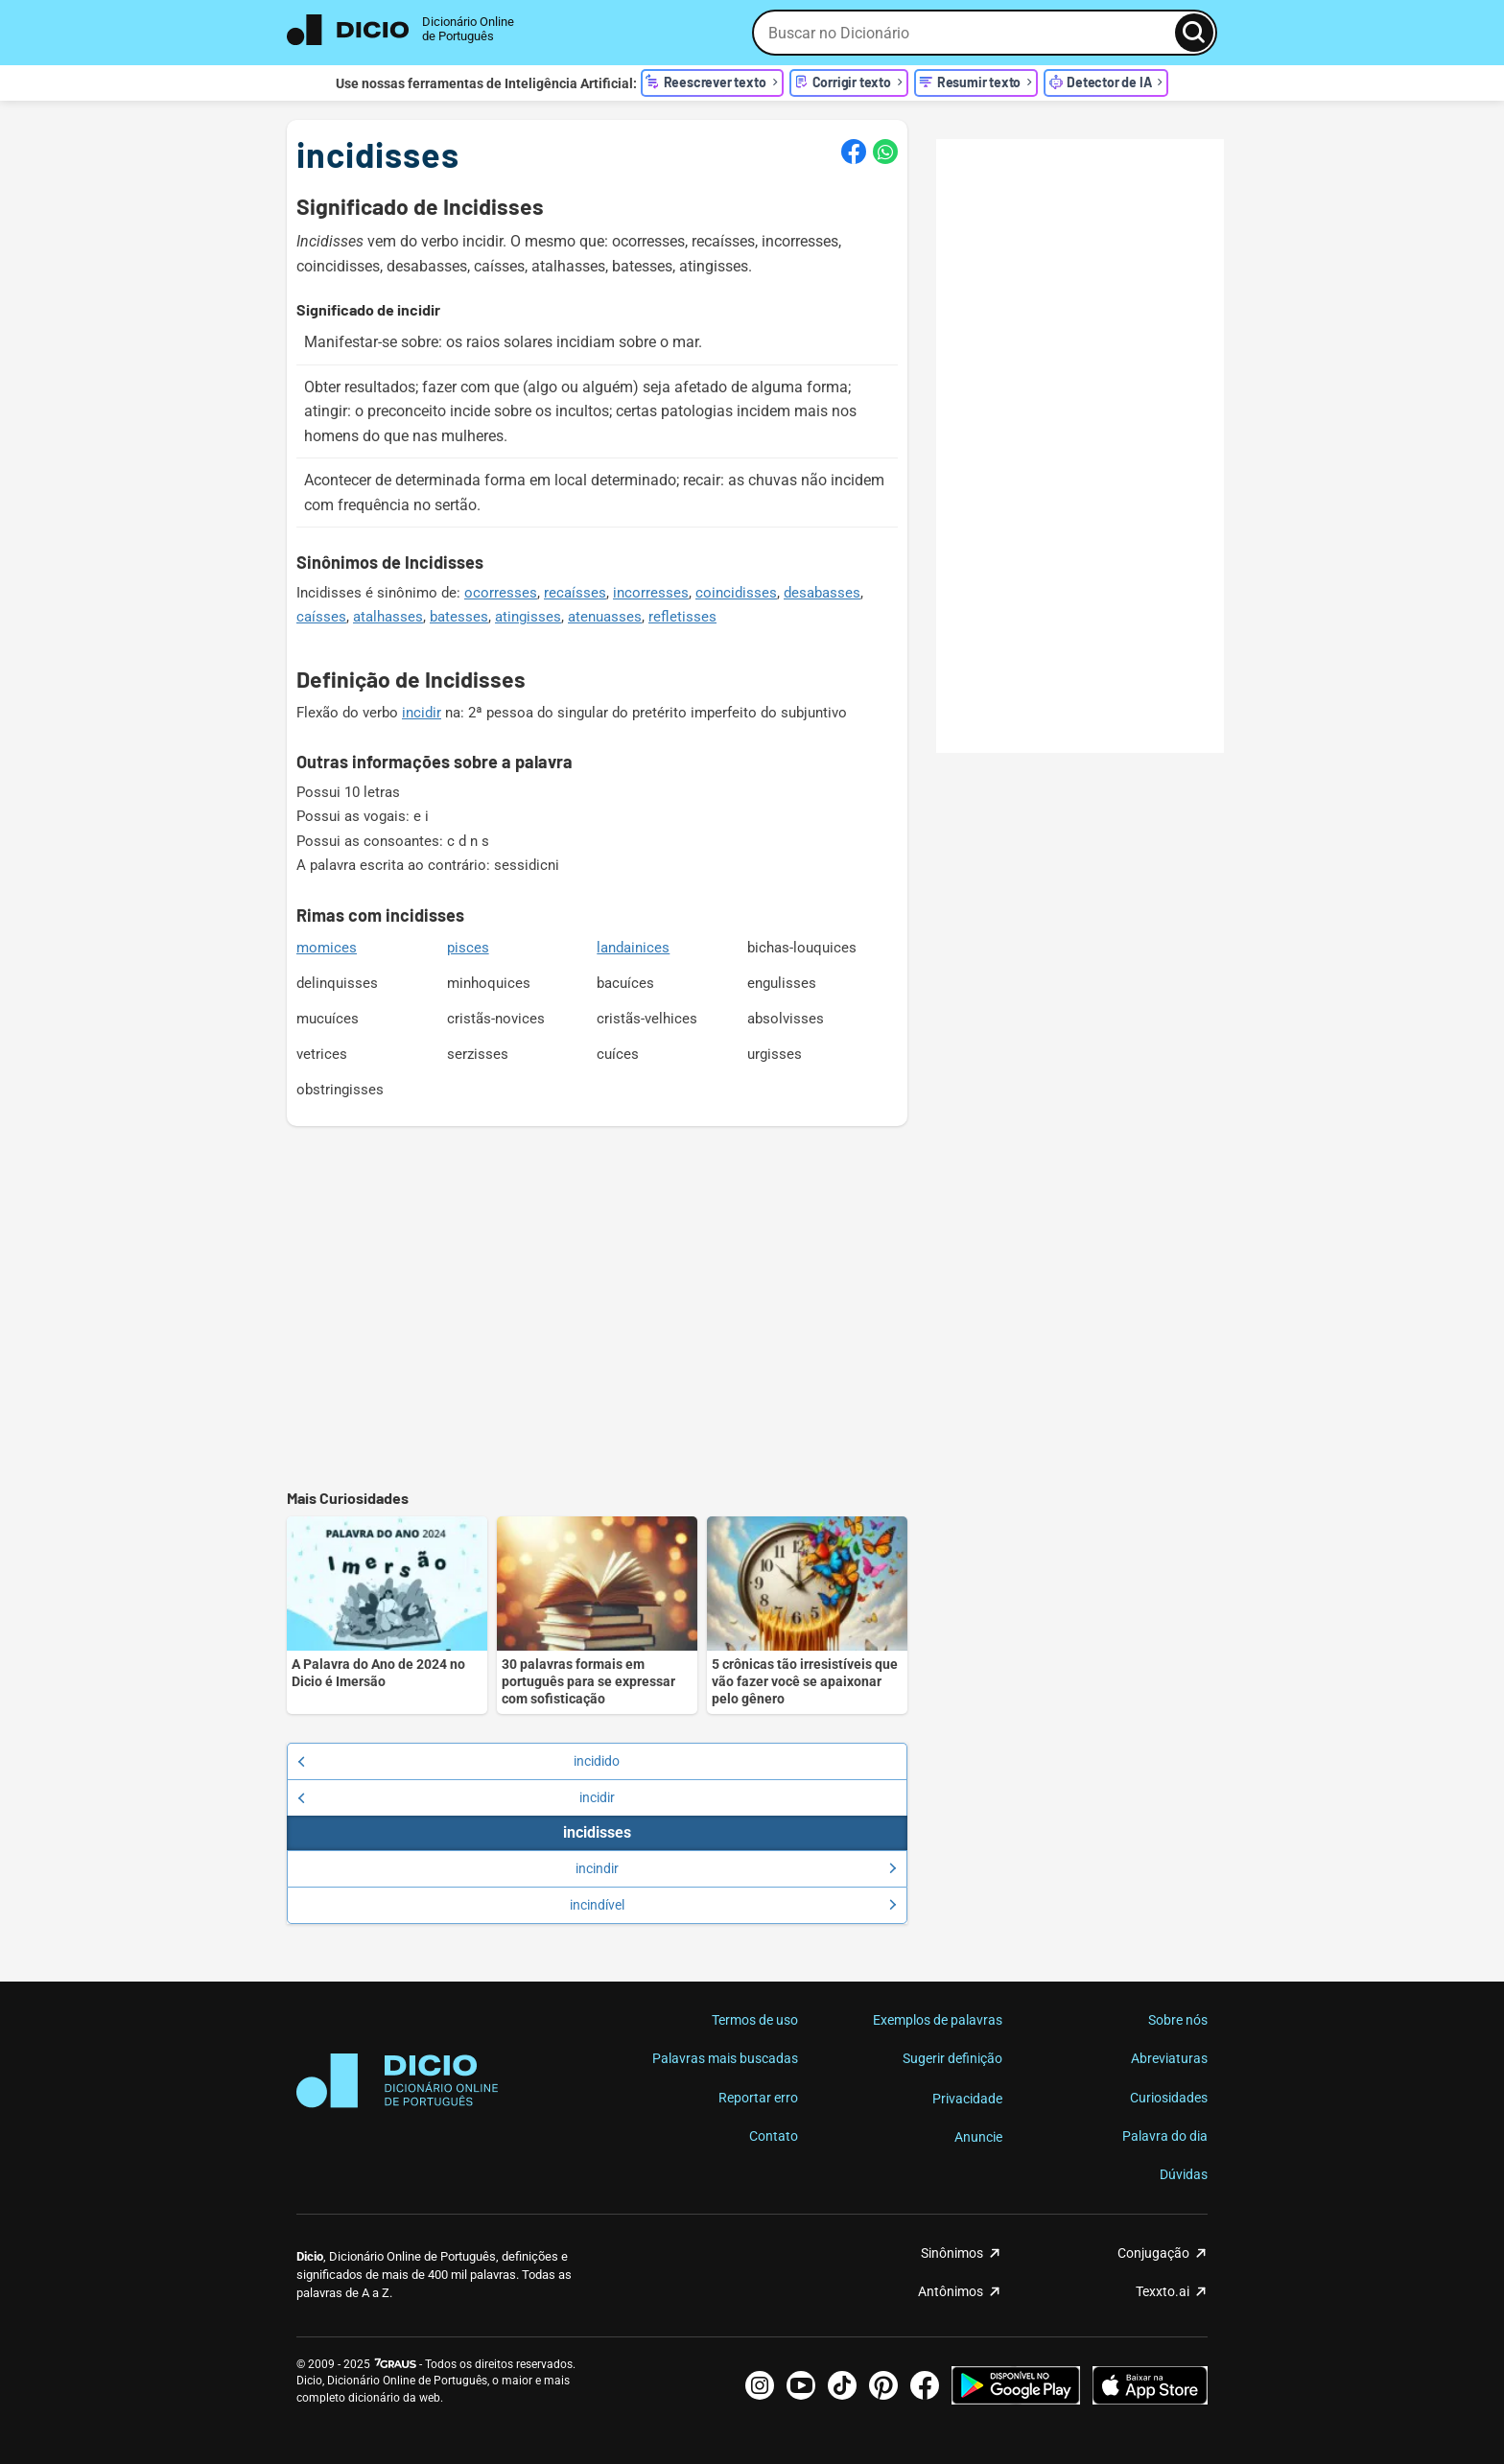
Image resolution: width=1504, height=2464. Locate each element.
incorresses (651, 592)
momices (326, 947)
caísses (321, 616)
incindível (733, 1905)
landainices (633, 947)
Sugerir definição (952, 2058)
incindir (736, 1868)
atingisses (528, 616)
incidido (458, 1761)
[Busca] (1194, 32)
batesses (459, 616)
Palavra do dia (1165, 2136)
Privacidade (967, 2098)
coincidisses (736, 592)
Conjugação (1153, 2253)
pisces (468, 947)
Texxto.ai (1162, 2291)
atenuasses (605, 616)
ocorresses (500, 592)
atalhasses (388, 616)
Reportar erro (758, 2097)
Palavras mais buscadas (725, 2058)
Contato (773, 2136)
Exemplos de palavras (937, 2020)
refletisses (682, 616)
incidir (421, 712)
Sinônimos (952, 2253)
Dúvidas (1184, 2174)
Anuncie (978, 2137)
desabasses (822, 592)
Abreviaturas (1169, 2058)
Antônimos (950, 2291)
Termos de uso (755, 2020)
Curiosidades (1169, 2097)
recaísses (575, 592)
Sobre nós (1178, 2020)
